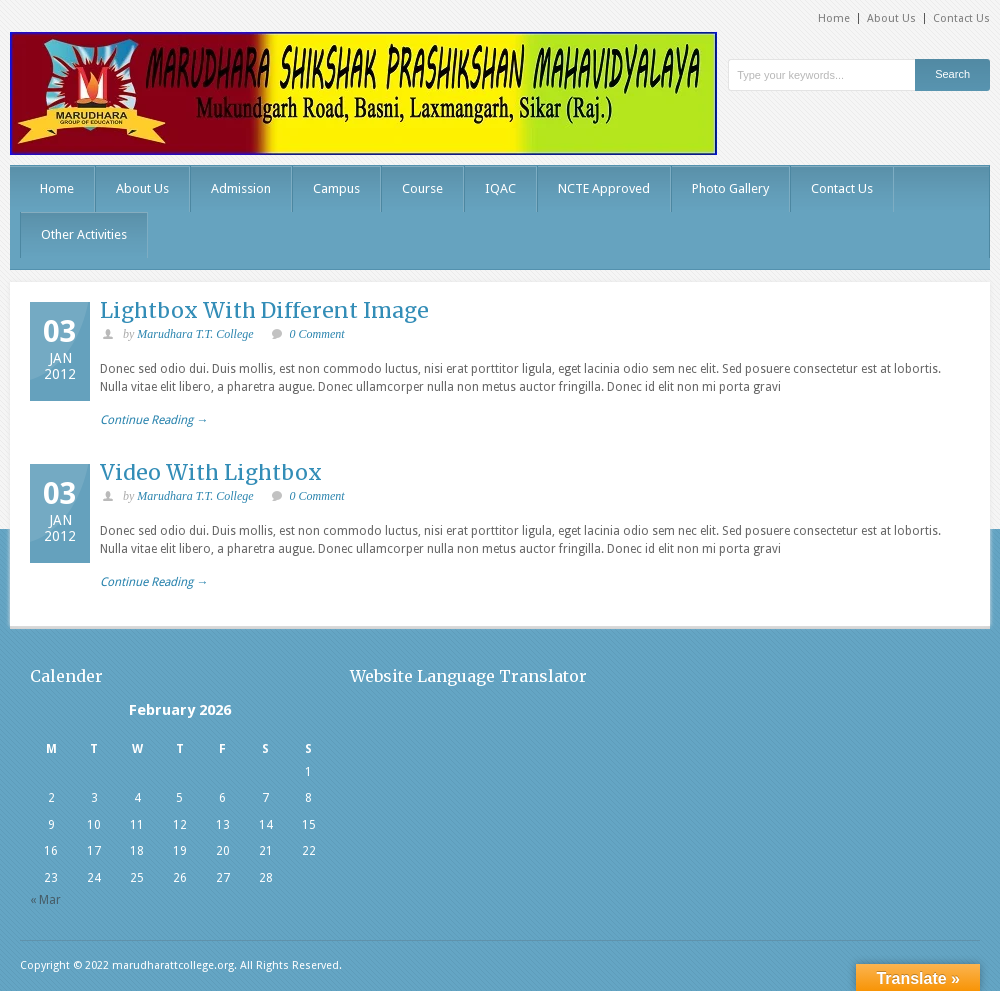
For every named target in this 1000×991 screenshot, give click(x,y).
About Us (891, 18)
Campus (336, 188)
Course (422, 188)
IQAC (500, 188)
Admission (241, 188)
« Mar (45, 900)
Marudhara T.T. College (195, 334)
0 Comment (317, 334)
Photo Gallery (730, 188)
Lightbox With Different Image (264, 310)
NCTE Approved (604, 188)
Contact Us (961, 18)
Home (834, 18)
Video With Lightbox (211, 472)
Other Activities (84, 234)
